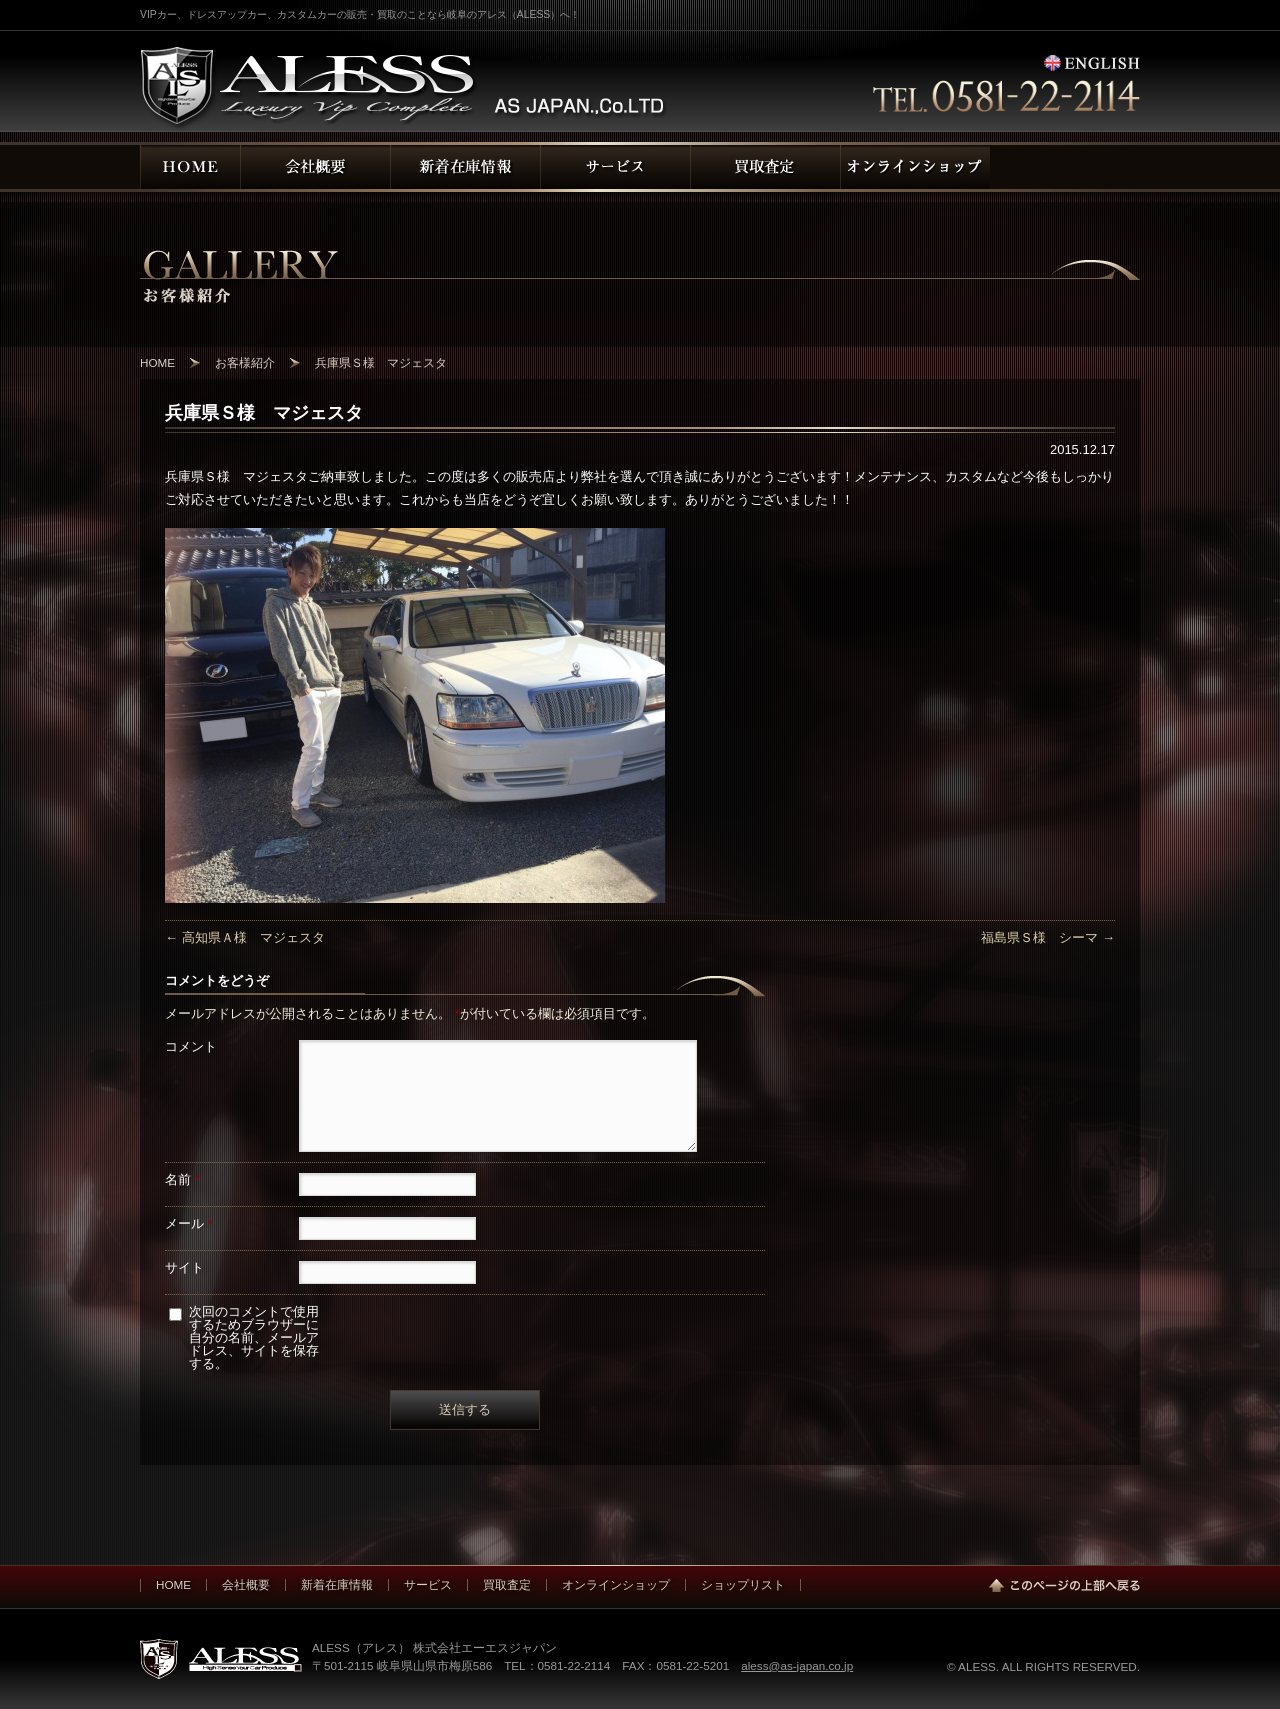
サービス (428, 1584)
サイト (184, 1267)
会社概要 (246, 1584)
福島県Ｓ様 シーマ (1048, 937)
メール (189, 1223)
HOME (173, 1584)
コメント (191, 1046)
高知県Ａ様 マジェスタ (245, 937)
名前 (182, 1179)
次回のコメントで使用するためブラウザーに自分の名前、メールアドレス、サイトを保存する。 (254, 1337)
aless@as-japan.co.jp (797, 1665)
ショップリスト (743, 1584)
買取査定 (507, 1584)
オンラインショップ (616, 1584)
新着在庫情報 (337, 1584)
